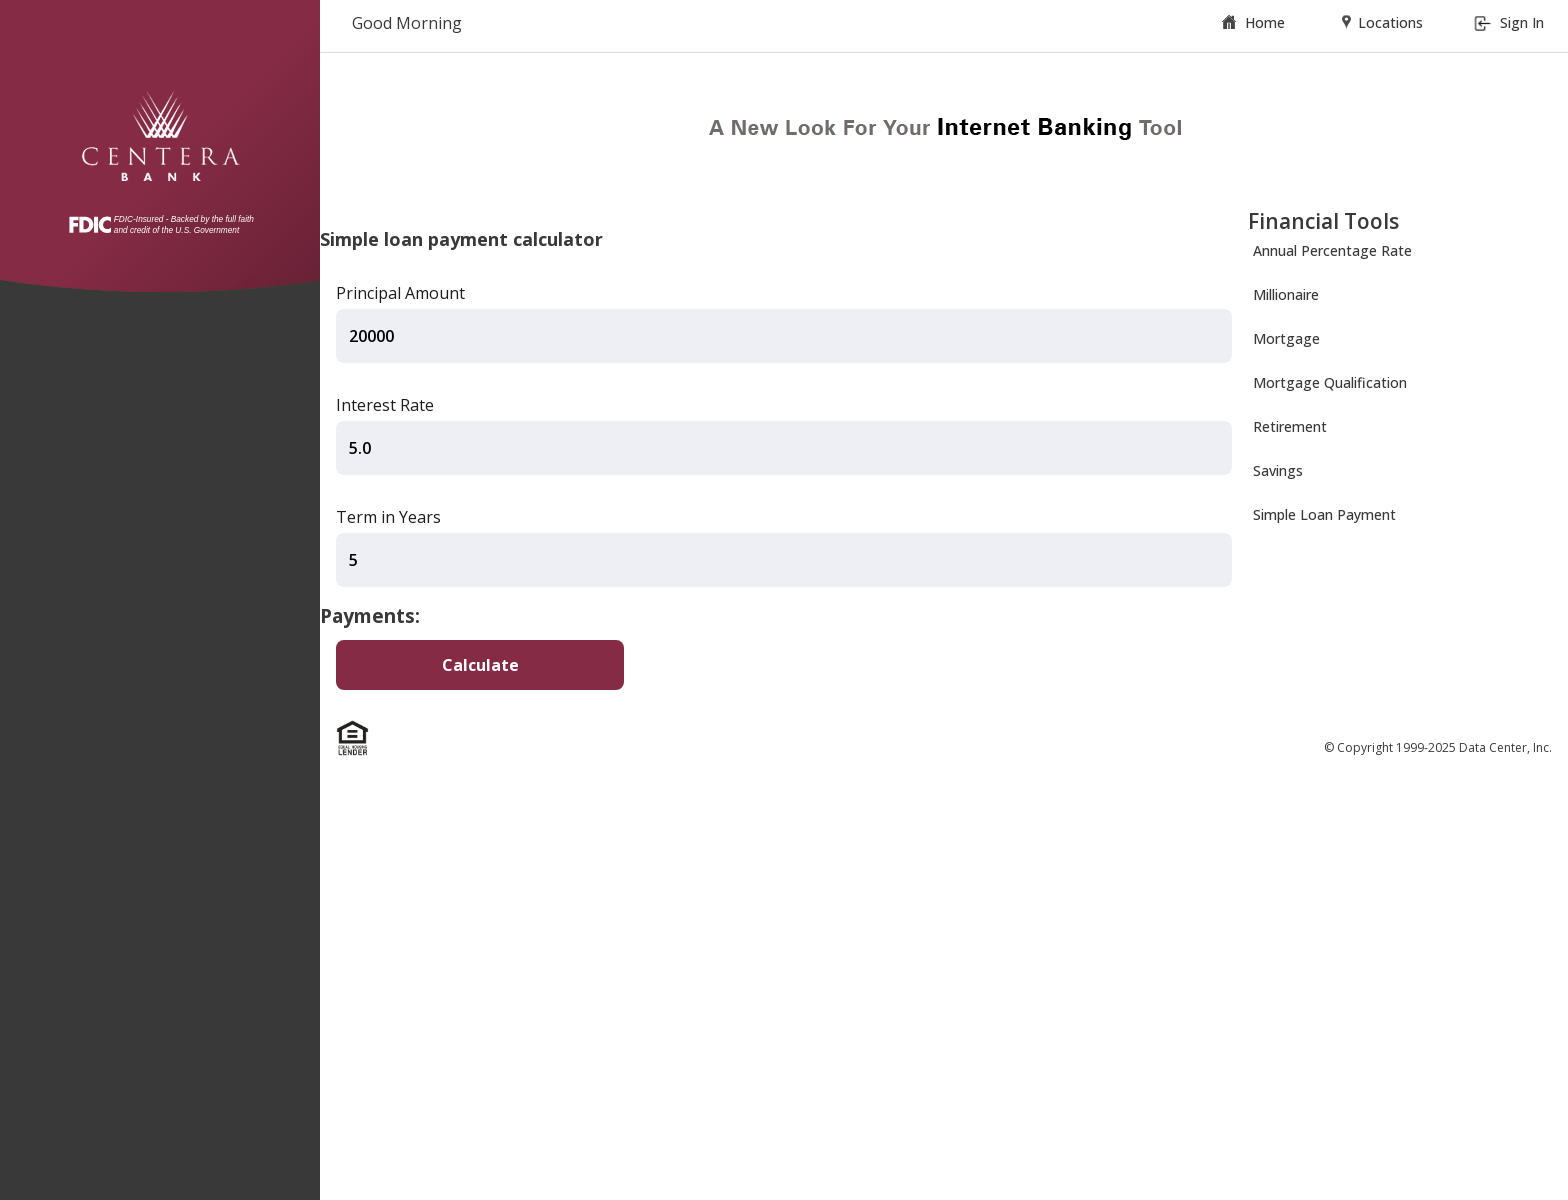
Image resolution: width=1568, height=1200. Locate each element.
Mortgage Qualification (1330, 382)
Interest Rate (385, 405)
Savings (1278, 470)
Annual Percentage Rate (1332, 250)
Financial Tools (1323, 221)
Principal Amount (400, 293)
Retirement (1290, 426)
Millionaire (1286, 294)
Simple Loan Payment (1324, 514)
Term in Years (388, 517)
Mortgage (1286, 338)
